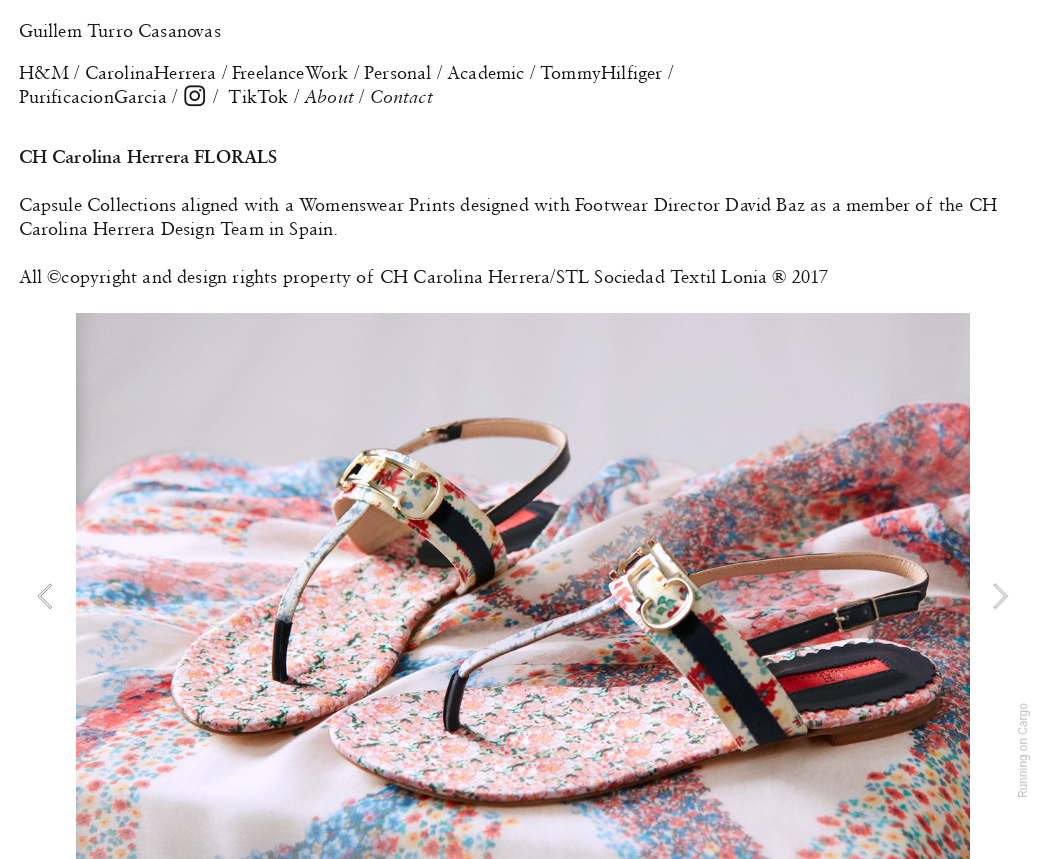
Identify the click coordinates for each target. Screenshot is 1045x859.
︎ (194, 97)
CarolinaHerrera (151, 73)
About (331, 97)
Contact (401, 97)
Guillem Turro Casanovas (120, 31)
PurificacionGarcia (93, 97)
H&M (44, 73)
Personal (397, 73)
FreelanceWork (290, 73)
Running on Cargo (1023, 750)
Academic (485, 73)
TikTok (258, 97)
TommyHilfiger (601, 73)
